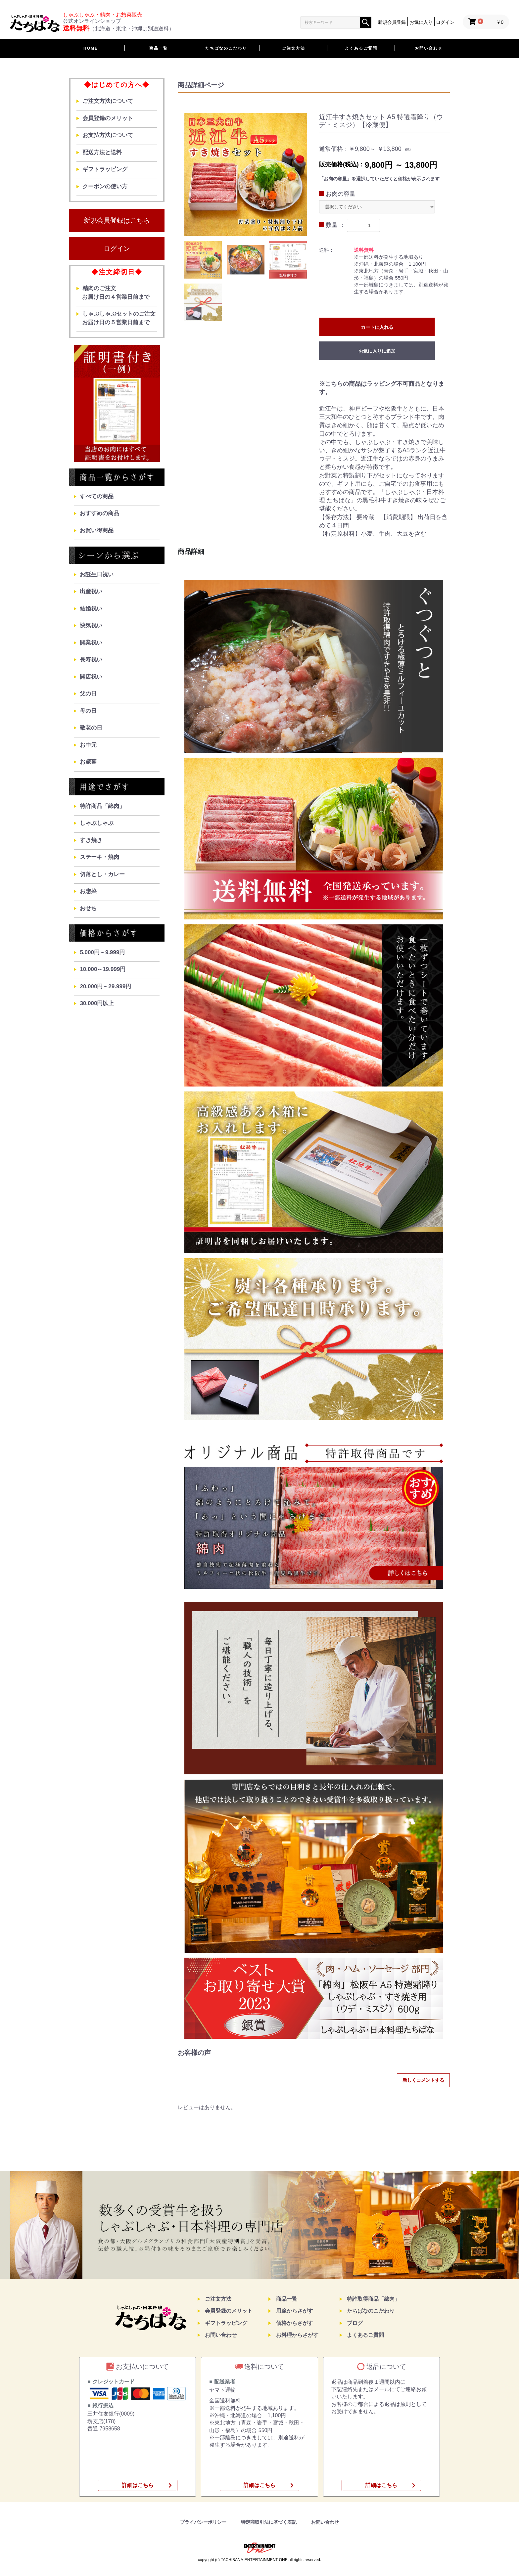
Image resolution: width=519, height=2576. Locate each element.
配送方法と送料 (102, 152)
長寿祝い (91, 659)
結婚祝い (91, 608)
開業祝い (91, 643)
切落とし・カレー (102, 874)
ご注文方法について (107, 101)
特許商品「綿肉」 (102, 806)
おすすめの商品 (99, 513)
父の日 (88, 693)
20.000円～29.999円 (105, 986)
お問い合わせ (429, 48)
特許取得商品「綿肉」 (373, 2299)
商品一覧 (158, 48)
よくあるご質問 (361, 48)
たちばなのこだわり (226, 48)
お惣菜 (88, 891)
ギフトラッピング (104, 169)
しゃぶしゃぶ (97, 823)
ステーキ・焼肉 (99, 857)
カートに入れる (377, 327)
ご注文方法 (293, 48)
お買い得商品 (97, 530)
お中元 (88, 745)
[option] (245, 174)
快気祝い (91, 625)
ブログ (355, 2323)
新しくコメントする (423, 2080)
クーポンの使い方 (104, 186)
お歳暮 (88, 762)
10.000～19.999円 (102, 969)
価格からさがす (294, 2323)
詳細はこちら (138, 2485)
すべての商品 (97, 496)
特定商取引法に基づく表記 (269, 2522)
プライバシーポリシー (203, 2522)
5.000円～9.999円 (102, 952)
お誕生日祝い (97, 574)
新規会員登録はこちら (117, 220)
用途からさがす (294, 2311)
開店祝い (91, 677)
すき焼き (91, 840)
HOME (90, 48)
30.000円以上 (97, 1003)
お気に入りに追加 (377, 351)
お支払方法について (107, 135)
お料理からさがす (297, 2335)
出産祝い (91, 591)
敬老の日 (91, 728)
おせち (88, 908)
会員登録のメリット (107, 118)
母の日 (88, 711)
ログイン (117, 248)
